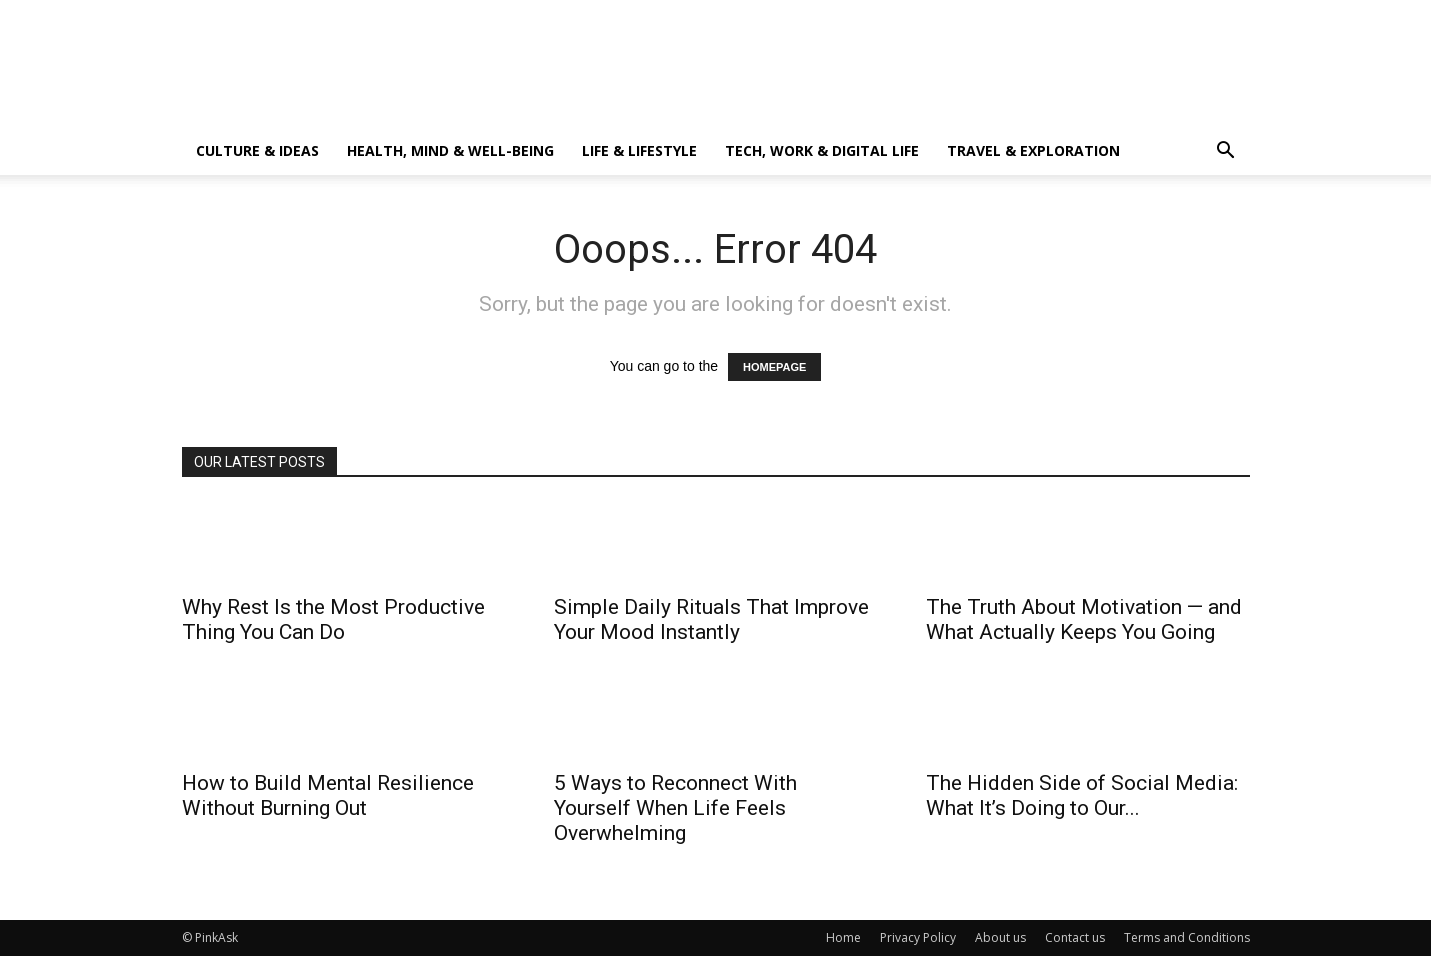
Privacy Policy (918, 937)
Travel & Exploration (1033, 150)
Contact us (1075, 937)
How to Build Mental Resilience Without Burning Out (328, 795)
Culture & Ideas (257, 150)
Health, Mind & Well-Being (450, 150)
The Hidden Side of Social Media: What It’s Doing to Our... (1082, 795)
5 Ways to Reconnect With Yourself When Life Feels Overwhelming (675, 808)
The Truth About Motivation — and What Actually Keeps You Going (1084, 619)
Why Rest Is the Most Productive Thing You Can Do (333, 619)
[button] (1226, 152)
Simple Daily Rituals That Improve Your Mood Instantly (711, 619)
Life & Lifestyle (639, 150)
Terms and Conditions (1187, 937)
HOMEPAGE (774, 367)
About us (1000, 937)
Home (843, 937)
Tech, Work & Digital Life (822, 150)
